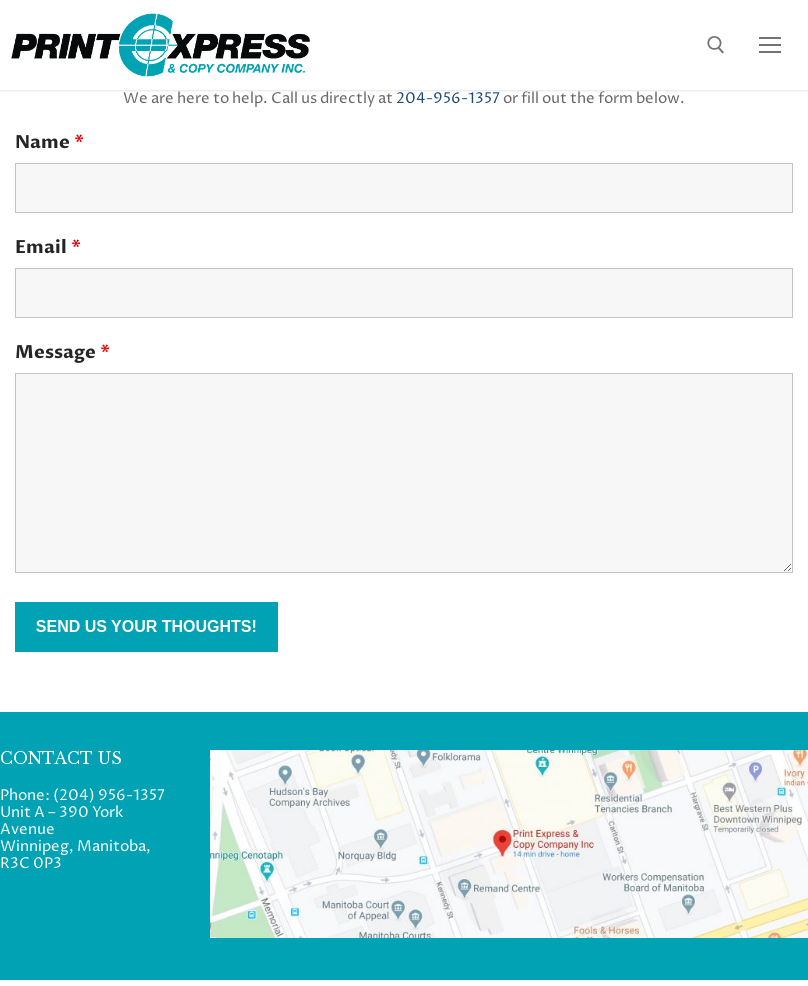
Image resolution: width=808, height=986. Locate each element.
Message (62, 352)
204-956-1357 (448, 98)
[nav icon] (770, 44)
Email (48, 247)
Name (49, 142)
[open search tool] (716, 45)
